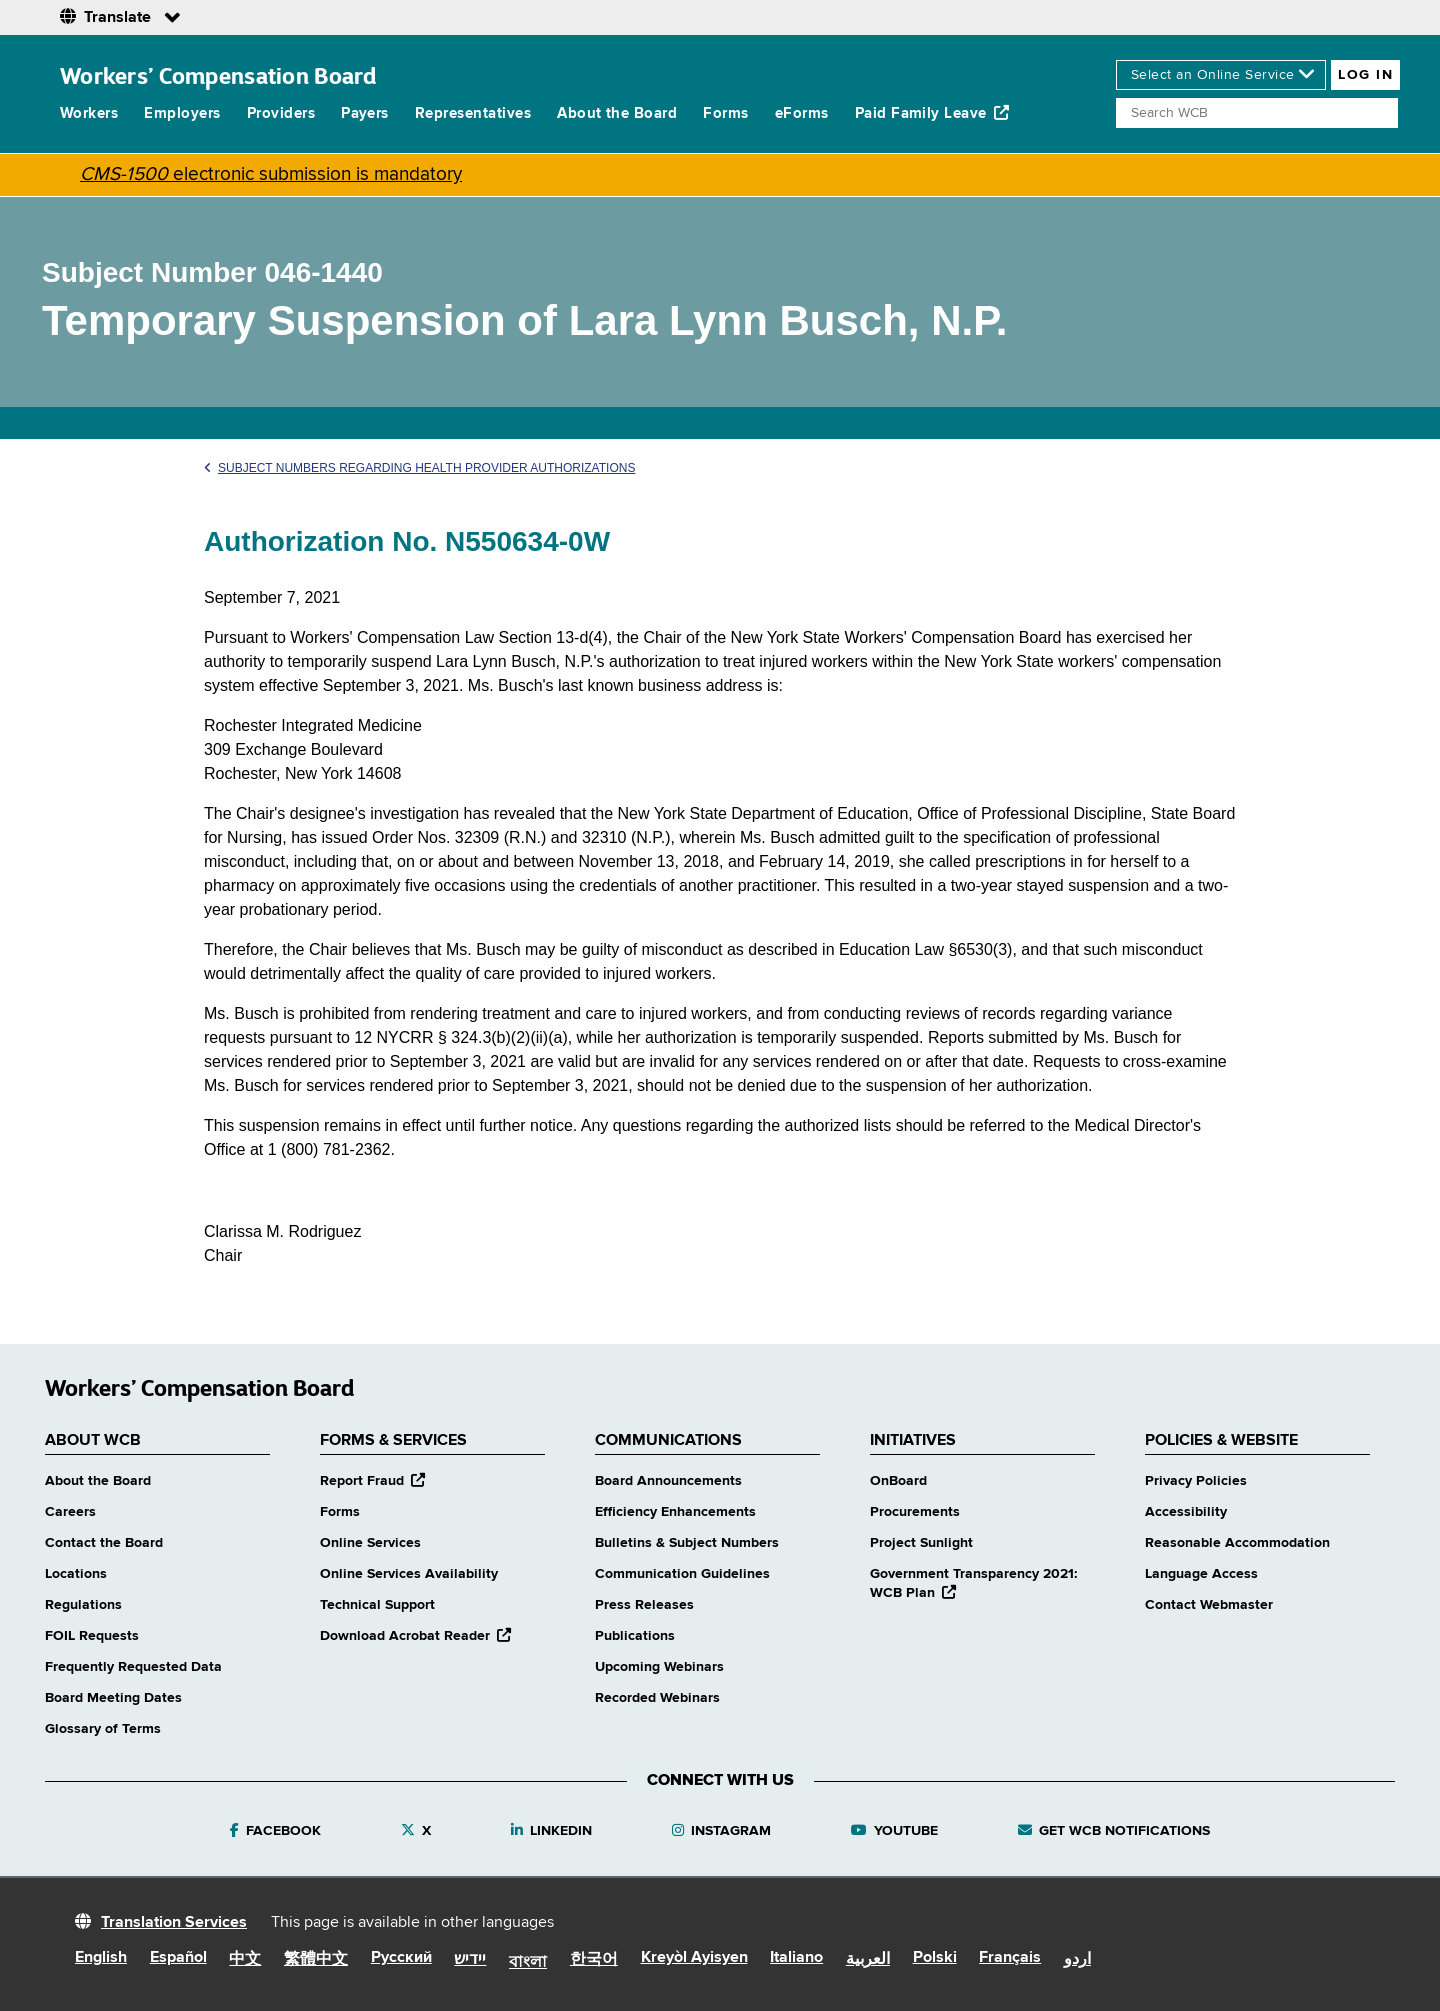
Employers (182, 113)
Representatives (473, 113)
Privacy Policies (1196, 1481)
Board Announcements (668, 1481)
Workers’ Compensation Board (218, 75)
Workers (89, 113)
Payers (365, 113)
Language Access (1201, 1574)
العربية (868, 1960)
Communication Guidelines (682, 1574)
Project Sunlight (921, 1543)
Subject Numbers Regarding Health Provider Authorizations (419, 468)
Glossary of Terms (103, 1729)
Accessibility (1186, 1512)
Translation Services (174, 1923)
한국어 (594, 1960)
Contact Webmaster (1209, 1605)
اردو (1077, 1960)
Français (1010, 1958)
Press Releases (644, 1605)
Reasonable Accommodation (1237, 1543)
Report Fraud (372, 1481)
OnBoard (898, 1481)
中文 (245, 1960)
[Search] (1257, 113)
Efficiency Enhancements (675, 1512)
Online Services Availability (409, 1574)
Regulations (83, 1605)
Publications (635, 1636)
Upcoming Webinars (659, 1667)
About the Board (617, 113)
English (101, 1958)
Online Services (370, 1543)
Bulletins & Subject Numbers (687, 1543)
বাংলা (528, 1963)
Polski (935, 1958)
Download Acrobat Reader (415, 1636)
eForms (802, 113)
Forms (725, 113)
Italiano (796, 1958)
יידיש (470, 1960)
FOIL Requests (92, 1636)
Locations (76, 1574)
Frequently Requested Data (133, 1667)
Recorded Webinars (657, 1698)
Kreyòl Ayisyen (694, 1958)
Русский (401, 1958)
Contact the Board (104, 1543)
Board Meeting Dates (113, 1698)
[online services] (1221, 75)
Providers (281, 113)
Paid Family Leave (932, 113)
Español (178, 1958)
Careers (70, 1512)
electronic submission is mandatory (271, 174)
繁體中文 (316, 1960)
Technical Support (377, 1605)
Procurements (915, 1512)
